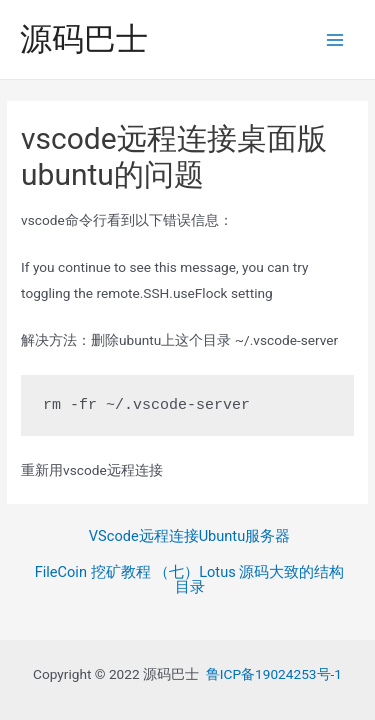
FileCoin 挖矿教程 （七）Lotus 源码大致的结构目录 (190, 579)
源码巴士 (84, 39)
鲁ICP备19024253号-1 (274, 674)
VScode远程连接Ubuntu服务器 (189, 536)
